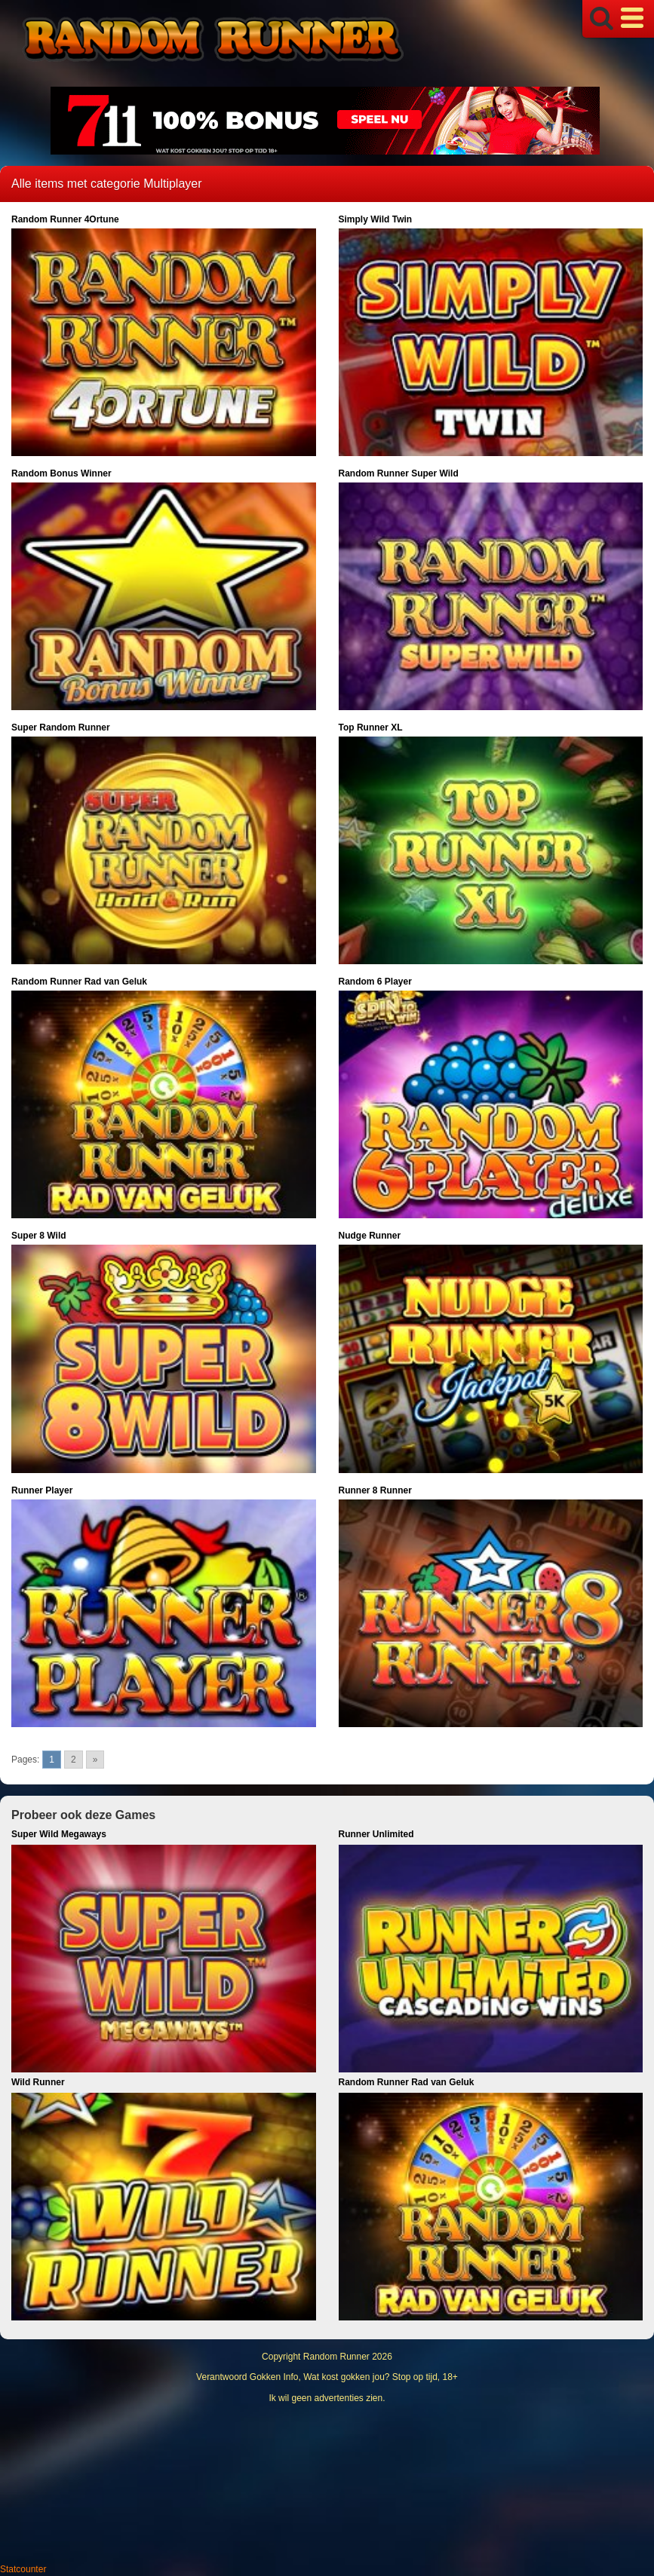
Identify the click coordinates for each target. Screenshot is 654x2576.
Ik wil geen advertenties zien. (327, 2398)
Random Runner (336, 2356)
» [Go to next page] (95, 1759)
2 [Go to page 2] (73, 1759)
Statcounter (23, 2569)
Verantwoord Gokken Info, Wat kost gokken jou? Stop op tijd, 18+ (327, 2377)
